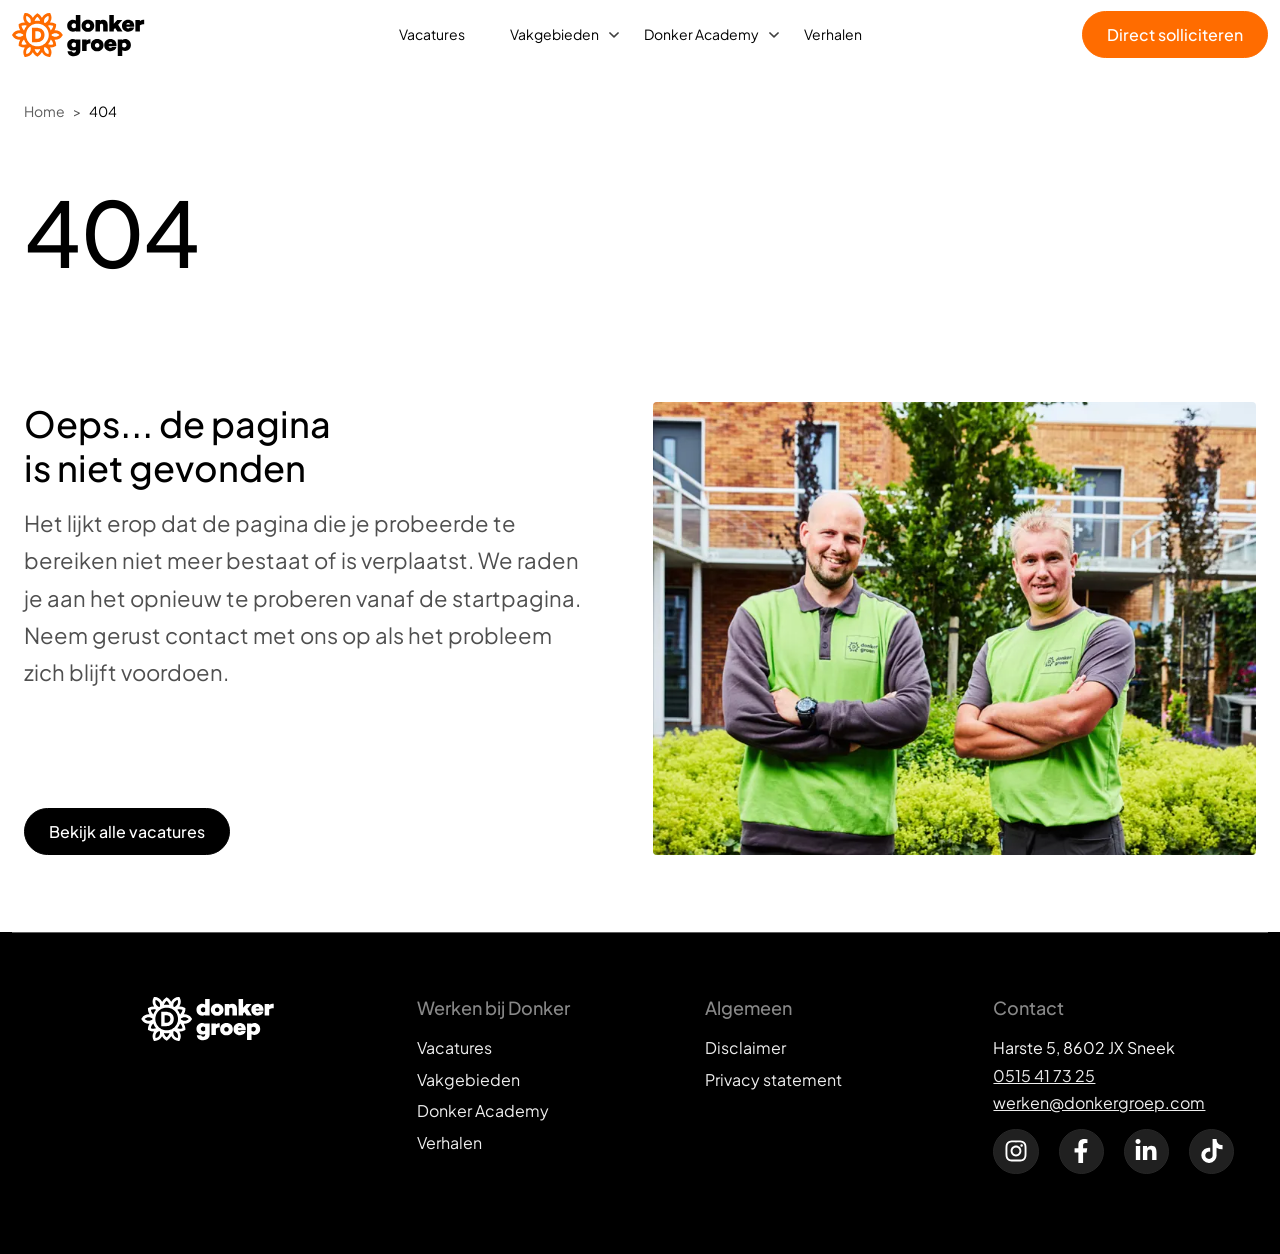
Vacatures (432, 34)
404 (103, 111)
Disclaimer (745, 1047)
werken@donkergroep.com (1099, 1102)
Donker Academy (701, 34)
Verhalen (833, 34)
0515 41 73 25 (1044, 1075)
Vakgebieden (554, 34)
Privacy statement (773, 1079)
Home (44, 111)
